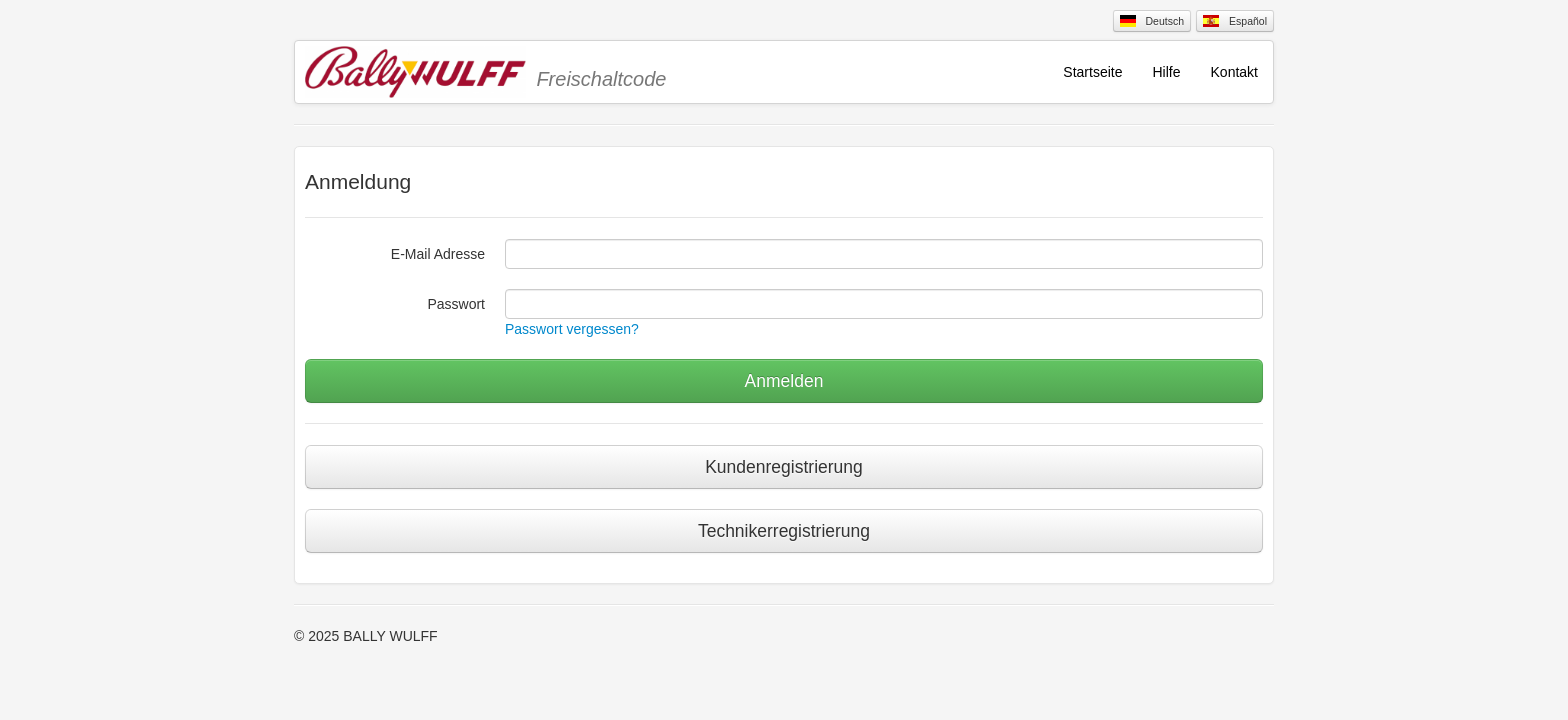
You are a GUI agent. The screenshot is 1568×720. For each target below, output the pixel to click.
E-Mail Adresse (438, 254)
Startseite (1092, 72)
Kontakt (1234, 72)
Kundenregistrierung (784, 467)
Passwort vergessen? (572, 329)
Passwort (456, 304)
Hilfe (1167, 72)
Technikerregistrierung (784, 531)
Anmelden (784, 381)
